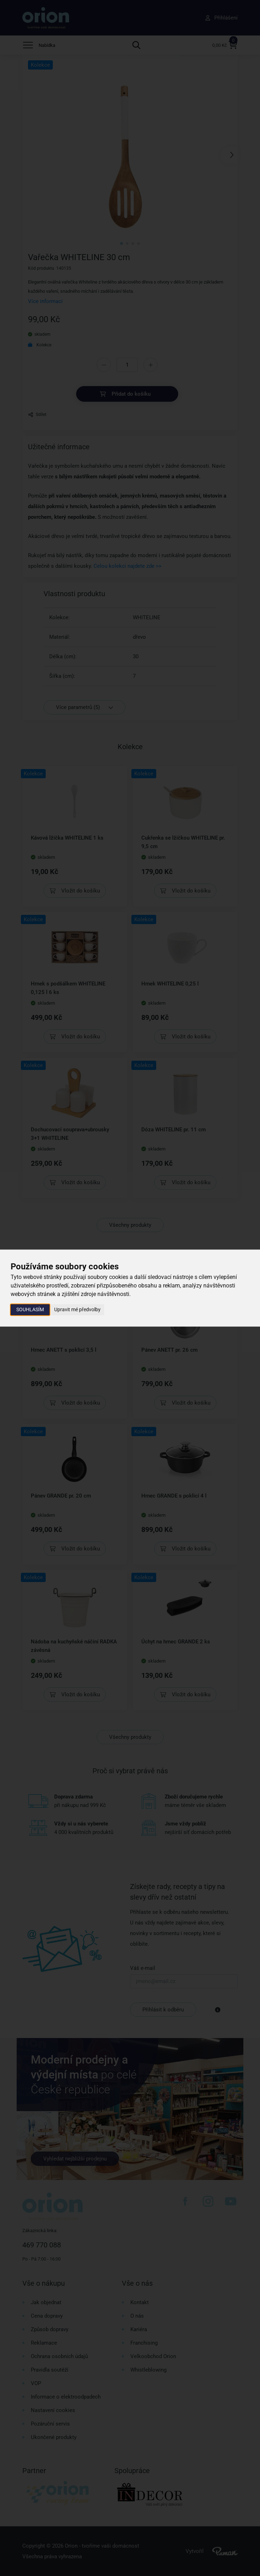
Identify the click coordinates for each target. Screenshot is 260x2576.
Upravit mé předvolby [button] (77, 1309)
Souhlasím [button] (30, 1309)
